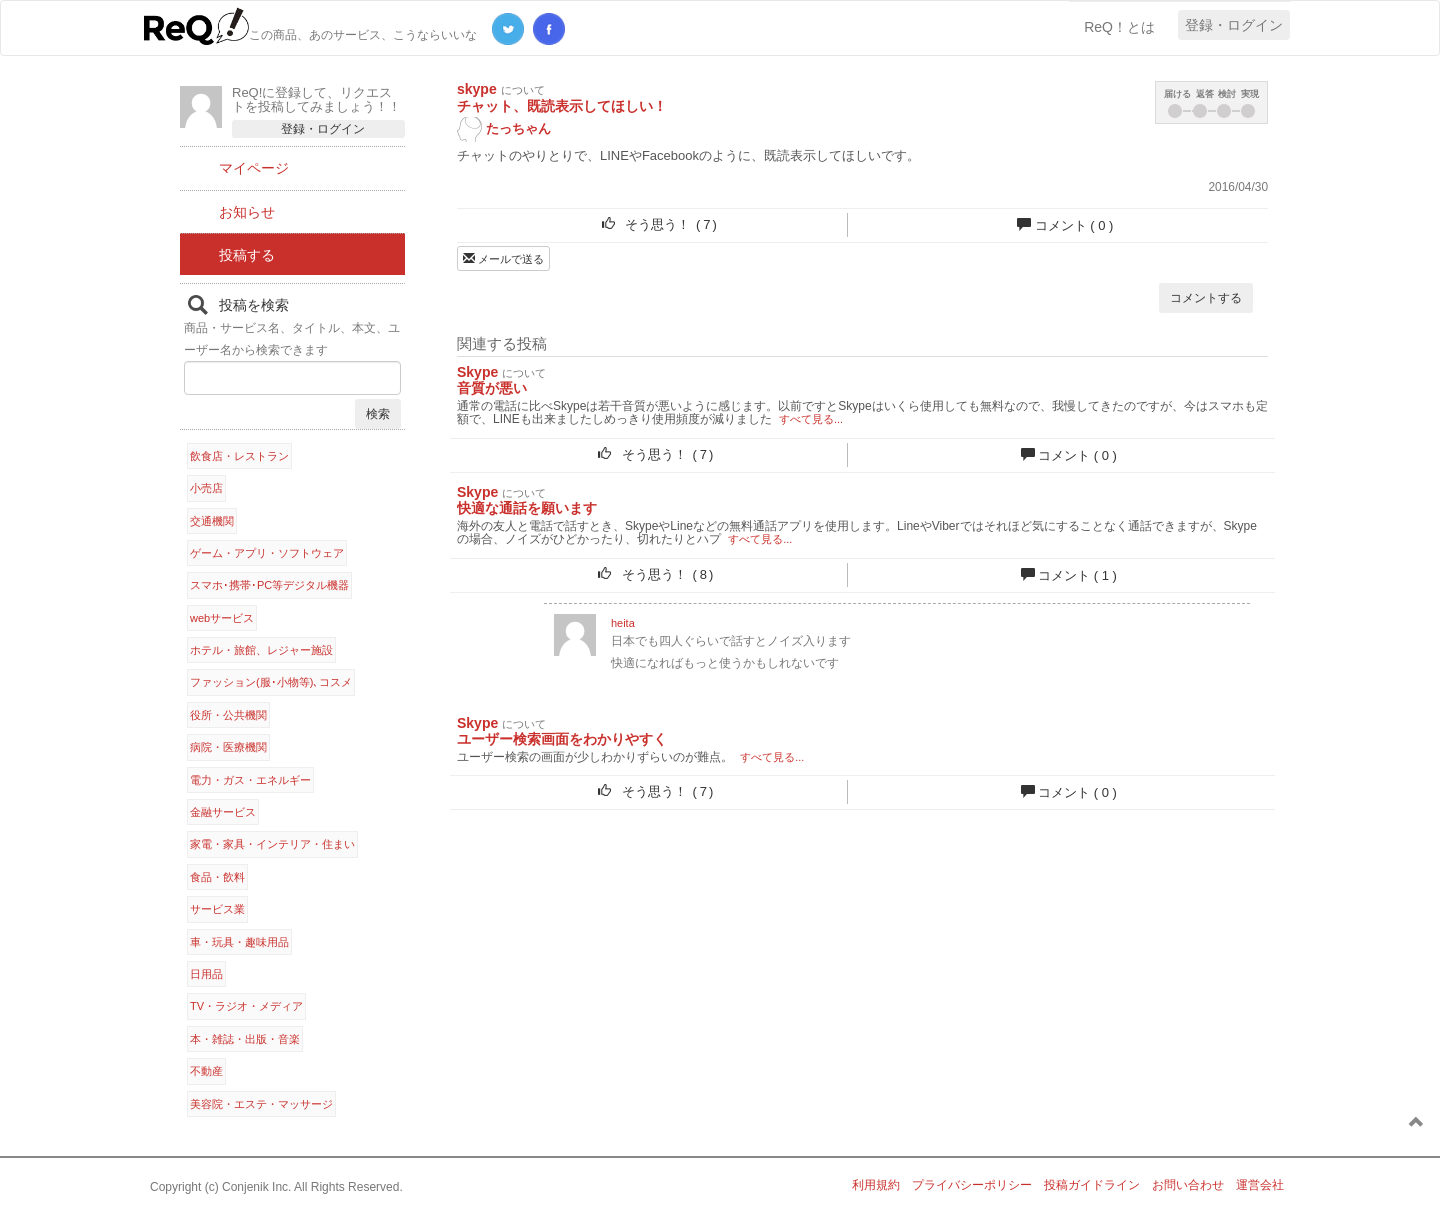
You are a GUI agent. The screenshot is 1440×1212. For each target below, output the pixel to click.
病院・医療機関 (228, 747)
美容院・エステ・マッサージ (261, 1104)
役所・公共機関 (228, 715)
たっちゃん (504, 129)
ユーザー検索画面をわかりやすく (562, 739)
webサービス (222, 618)
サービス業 (217, 909)
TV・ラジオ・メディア (246, 1006)
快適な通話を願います (527, 508)
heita (623, 623)
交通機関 (212, 521)
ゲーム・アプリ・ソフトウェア (267, 553)
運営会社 (1260, 1185)
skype (477, 89)
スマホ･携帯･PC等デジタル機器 (269, 585)
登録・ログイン (1234, 25)
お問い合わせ (1188, 1185)
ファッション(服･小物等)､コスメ (271, 682)
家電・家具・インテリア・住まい (272, 844)
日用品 (206, 974)
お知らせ (247, 212)
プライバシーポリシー (972, 1185)
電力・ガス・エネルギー (250, 780)
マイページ (254, 168)
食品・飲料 (217, 877)
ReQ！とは (1119, 27)
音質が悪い (492, 388)
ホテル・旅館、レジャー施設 (261, 650)
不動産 (206, 1071)
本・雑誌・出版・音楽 (245, 1039)
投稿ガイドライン (1092, 1185)
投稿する (247, 255)
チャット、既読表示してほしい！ (562, 106)
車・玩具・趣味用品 (239, 942)
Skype (477, 372)
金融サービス (223, 812)
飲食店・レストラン (239, 456)
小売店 (206, 488)
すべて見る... (811, 419)
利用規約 (876, 1185)
